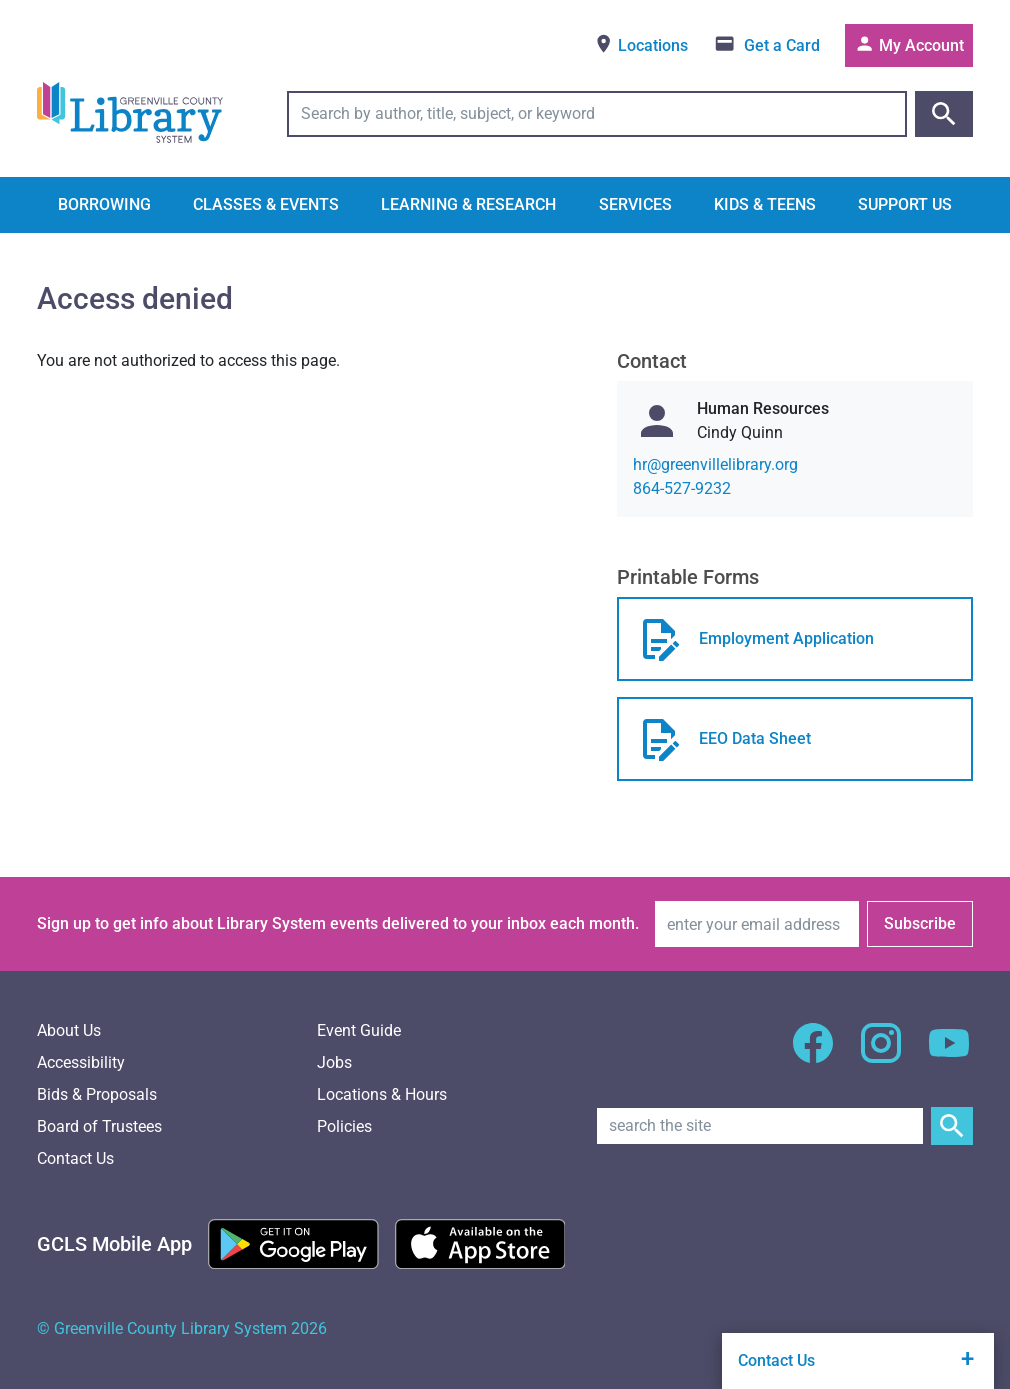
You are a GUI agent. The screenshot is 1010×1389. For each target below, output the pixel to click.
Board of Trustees (99, 1126)
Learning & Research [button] (468, 204)
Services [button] (635, 204)
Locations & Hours (382, 1094)
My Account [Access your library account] (909, 44)
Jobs (334, 1062)
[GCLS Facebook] (813, 1054)
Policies (344, 1126)
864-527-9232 (682, 488)
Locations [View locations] (640, 44)
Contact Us (75, 1158)
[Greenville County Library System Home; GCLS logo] (130, 113)
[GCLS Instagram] (881, 1054)
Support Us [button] (905, 204)
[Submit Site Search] (952, 1126)
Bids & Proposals (97, 1094)
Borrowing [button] (104, 204)
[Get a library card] (766, 45)
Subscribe (920, 923)
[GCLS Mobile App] (114, 1244)
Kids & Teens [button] (765, 204)
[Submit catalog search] (944, 114)
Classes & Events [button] (266, 204)
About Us (69, 1030)
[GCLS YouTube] (949, 1054)
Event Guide (359, 1030)
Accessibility (81, 1062)
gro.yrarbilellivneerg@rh (715, 464)
